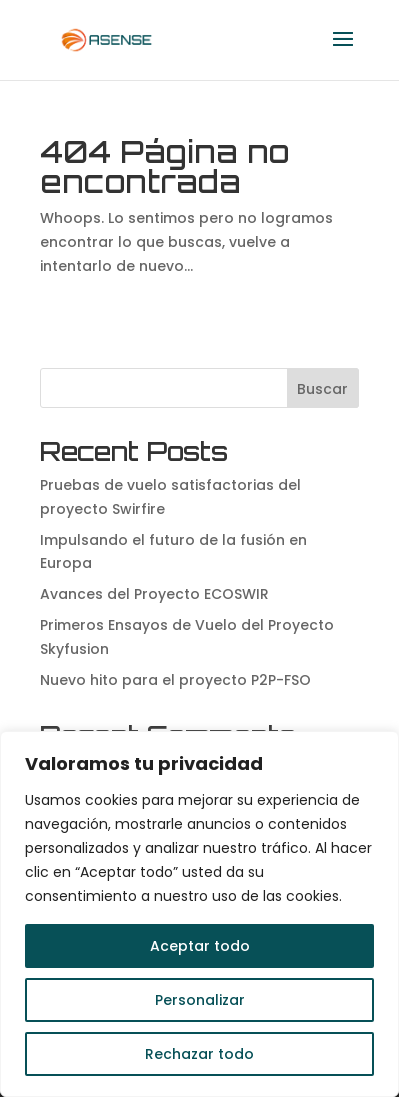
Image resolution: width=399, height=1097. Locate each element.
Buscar (322, 389)
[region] (199, 914)
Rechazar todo (199, 1054)
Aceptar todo (200, 946)
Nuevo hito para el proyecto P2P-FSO (175, 680)
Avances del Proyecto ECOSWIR (154, 594)
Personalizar (200, 1000)
